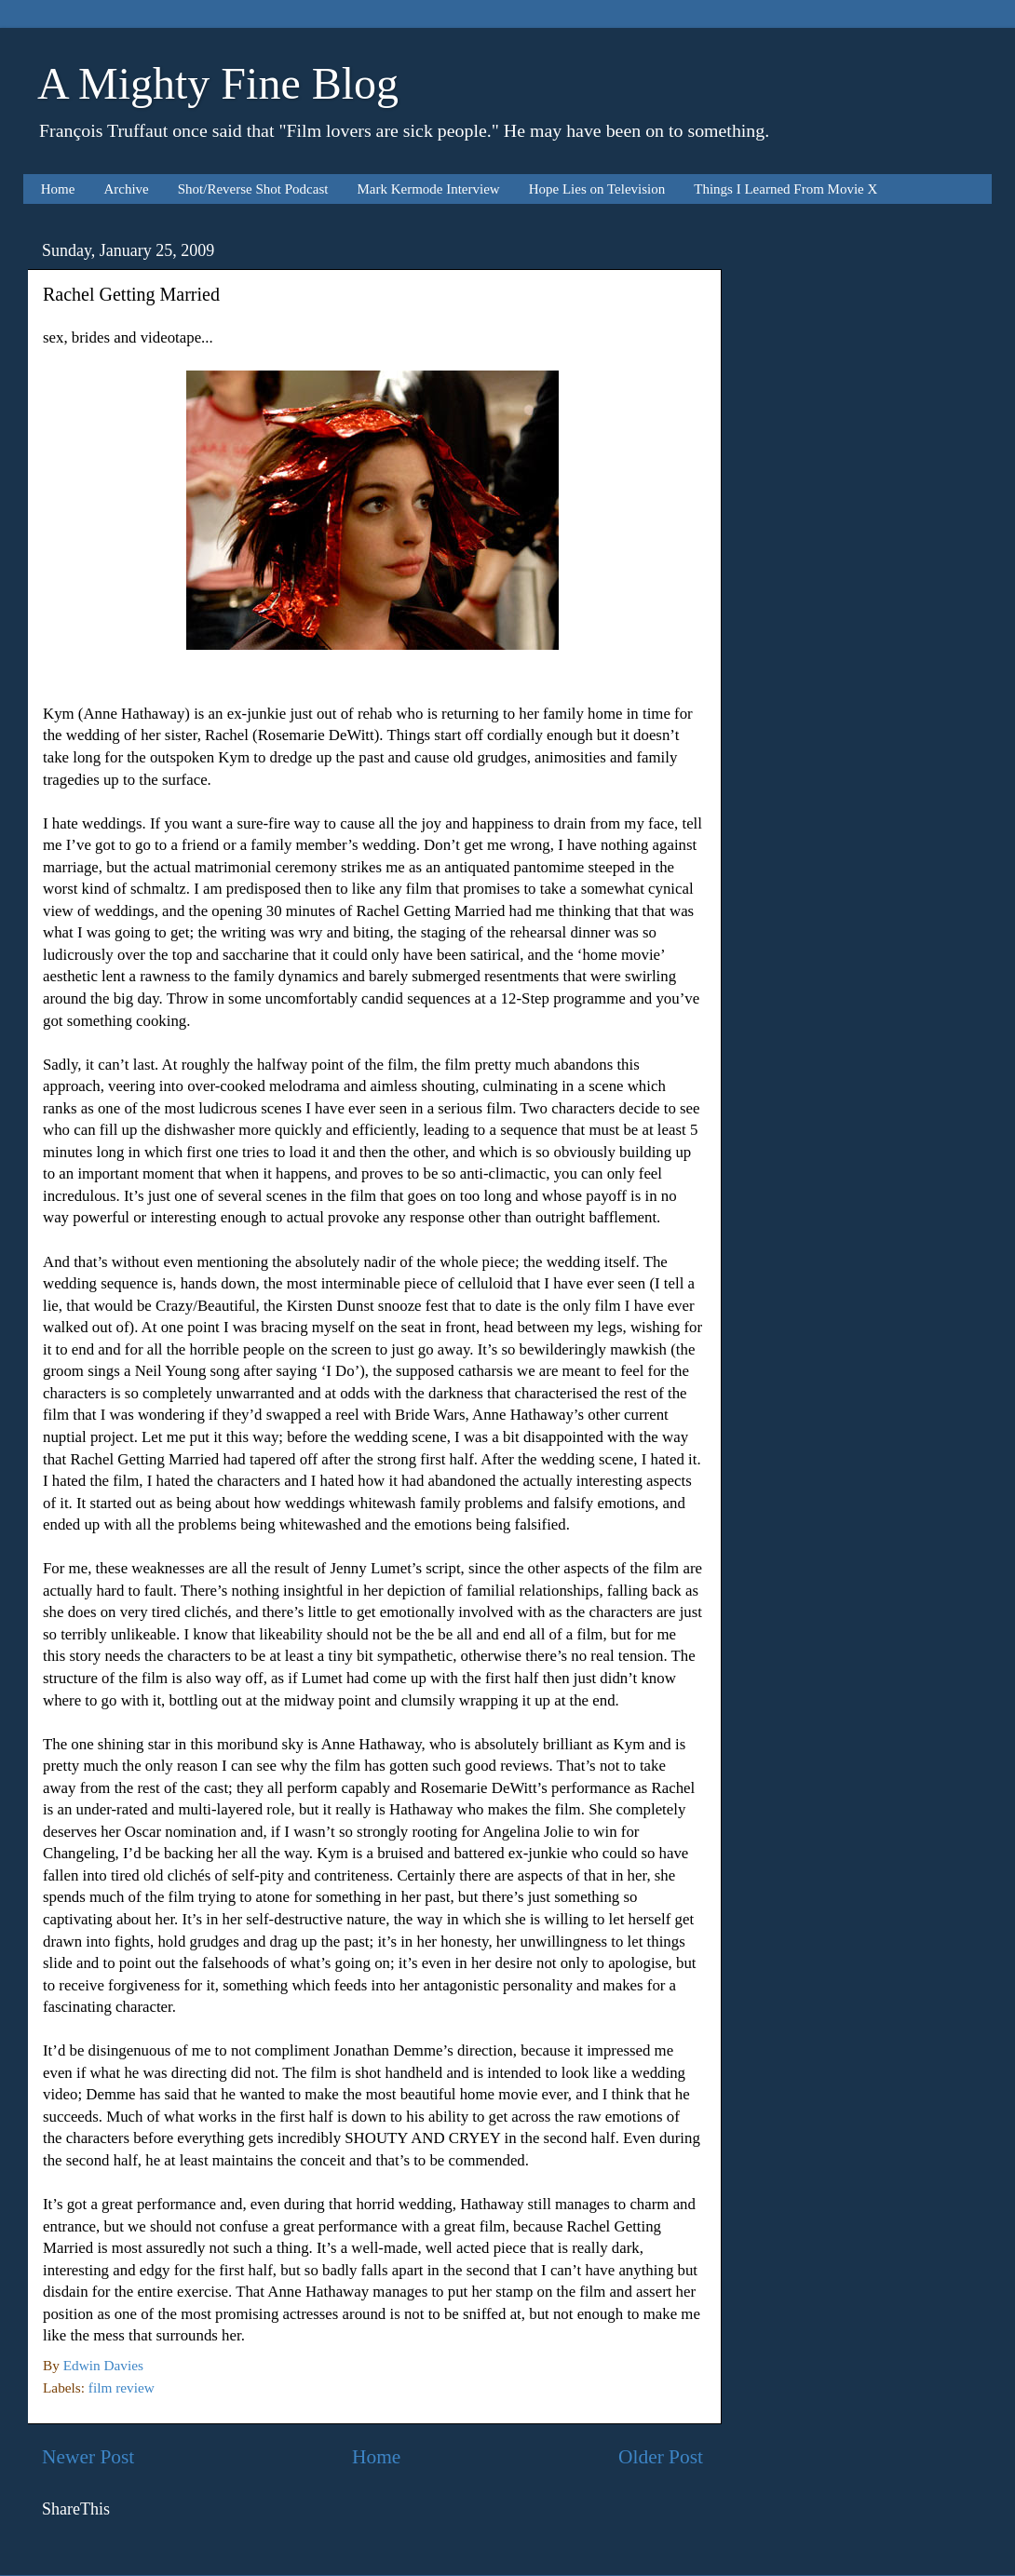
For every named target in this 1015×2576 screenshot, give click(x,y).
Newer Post (88, 2457)
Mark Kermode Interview (428, 189)
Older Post (660, 2457)
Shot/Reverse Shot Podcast (253, 189)
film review (121, 2387)
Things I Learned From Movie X (785, 189)
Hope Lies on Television (597, 189)
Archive (125, 189)
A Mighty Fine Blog (218, 83)
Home (58, 189)
